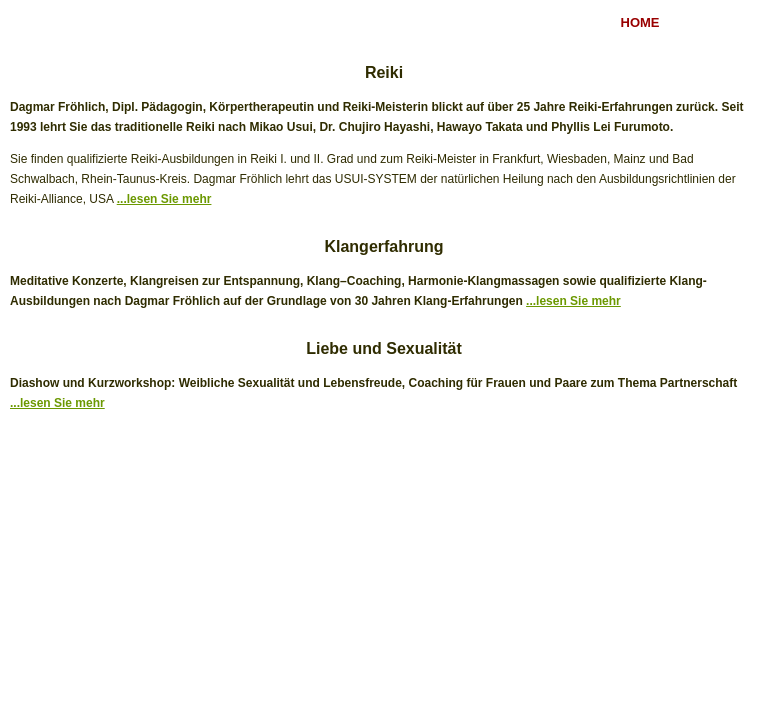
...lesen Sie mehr (164, 199)
